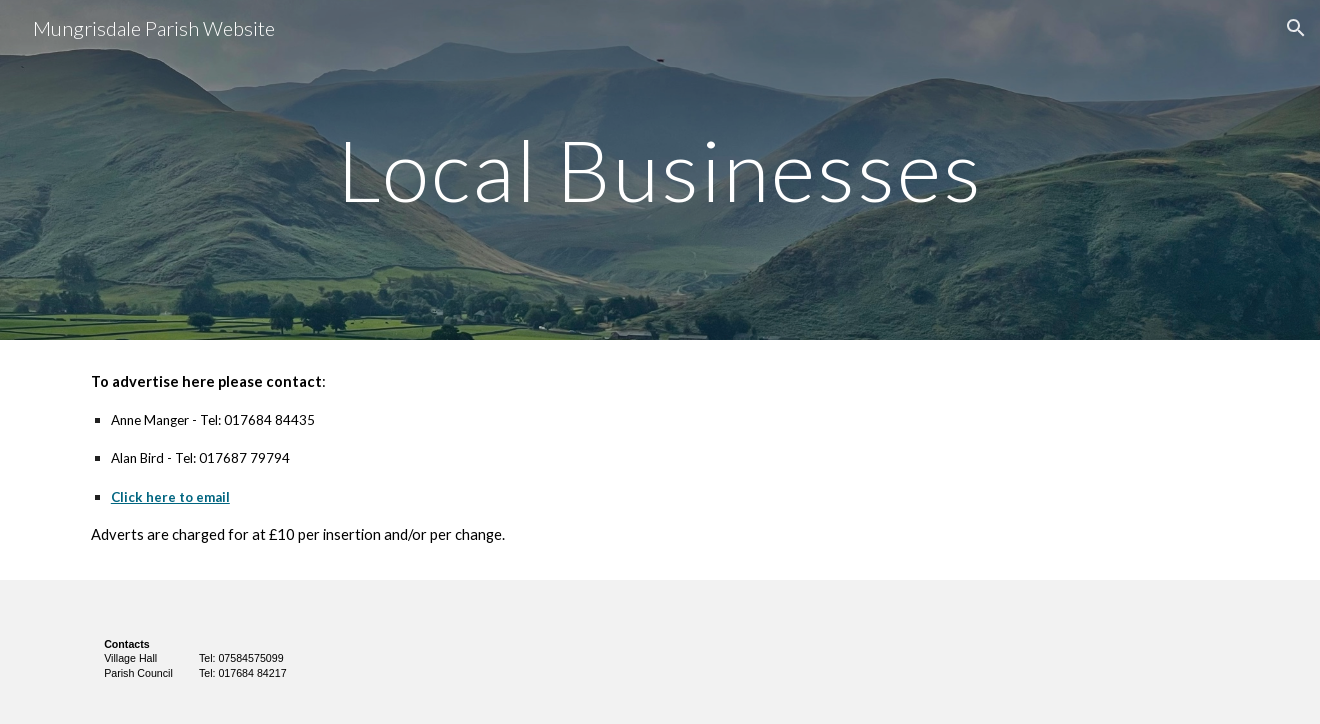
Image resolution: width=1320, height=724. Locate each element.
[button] (1296, 28)
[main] (660, 169)
